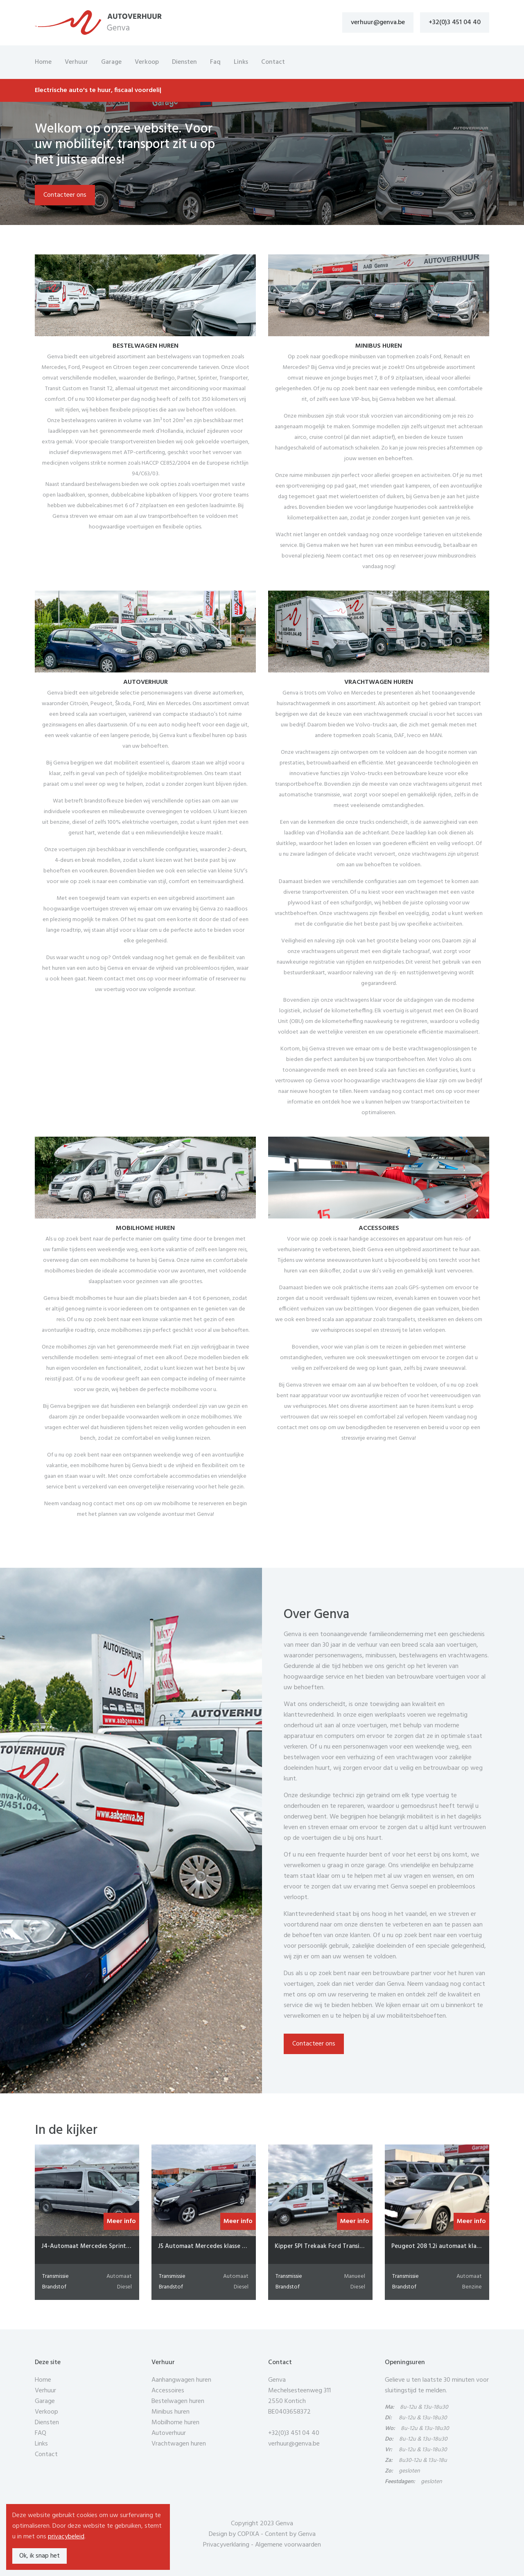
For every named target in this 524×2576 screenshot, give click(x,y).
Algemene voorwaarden (288, 2545)
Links (241, 62)
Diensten (184, 62)
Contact (273, 62)
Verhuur (76, 62)
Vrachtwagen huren (178, 2444)
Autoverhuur (168, 2433)
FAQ (40, 2433)
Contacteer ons (64, 195)
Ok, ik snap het (39, 2556)
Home (43, 62)
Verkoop (147, 62)
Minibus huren (170, 2412)
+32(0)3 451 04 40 (455, 22)
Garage (111, 62)
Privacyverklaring (226, 2545)
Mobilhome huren (175, 2422)
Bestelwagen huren (177, 2401)
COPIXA (248, 2534)
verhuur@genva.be (378, 22)
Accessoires (167, 2390)
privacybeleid (66, 2536)
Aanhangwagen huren (181, 2380)
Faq (215, 62)
